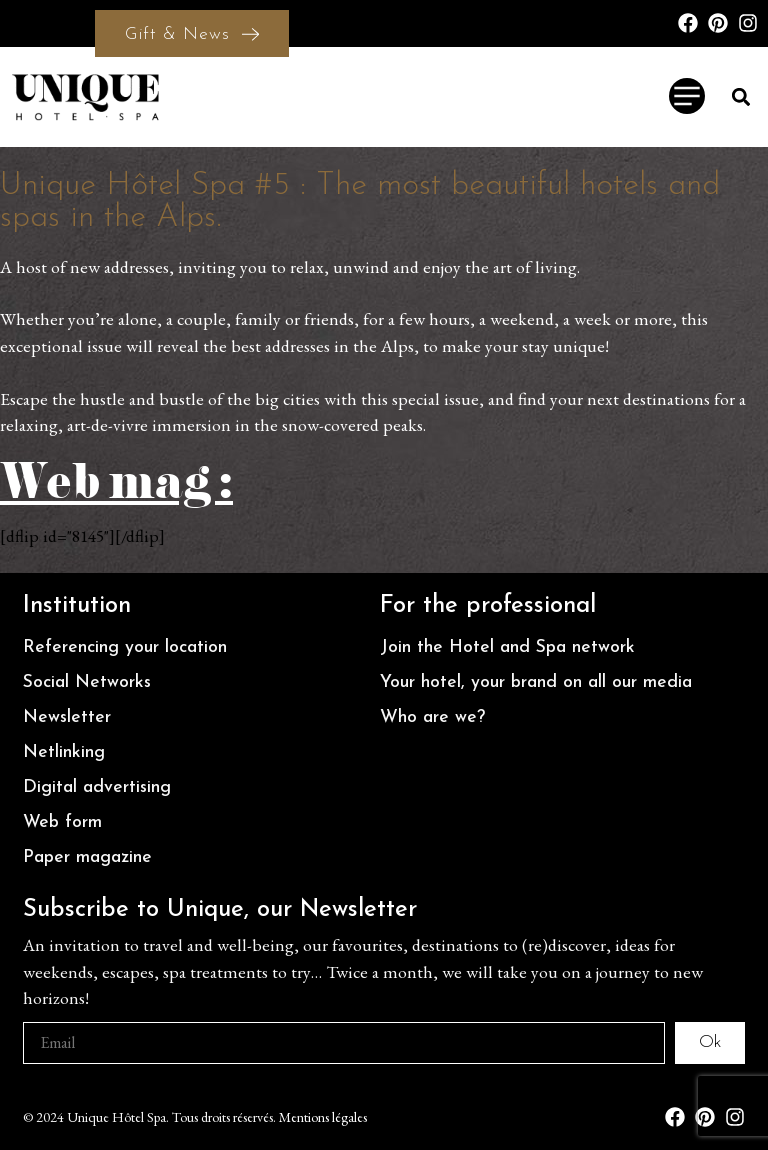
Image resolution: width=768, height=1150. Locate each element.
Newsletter (67, 717)
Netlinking (64, 752)
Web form (62, 822)
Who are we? (432, 717)
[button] (741, 96)
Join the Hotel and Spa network (507, 647)
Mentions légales (323, 1117)
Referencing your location (125, 647)
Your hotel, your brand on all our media (536, 682)
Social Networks (87, 682)
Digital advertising (97, 787)
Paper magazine (87, 857)
